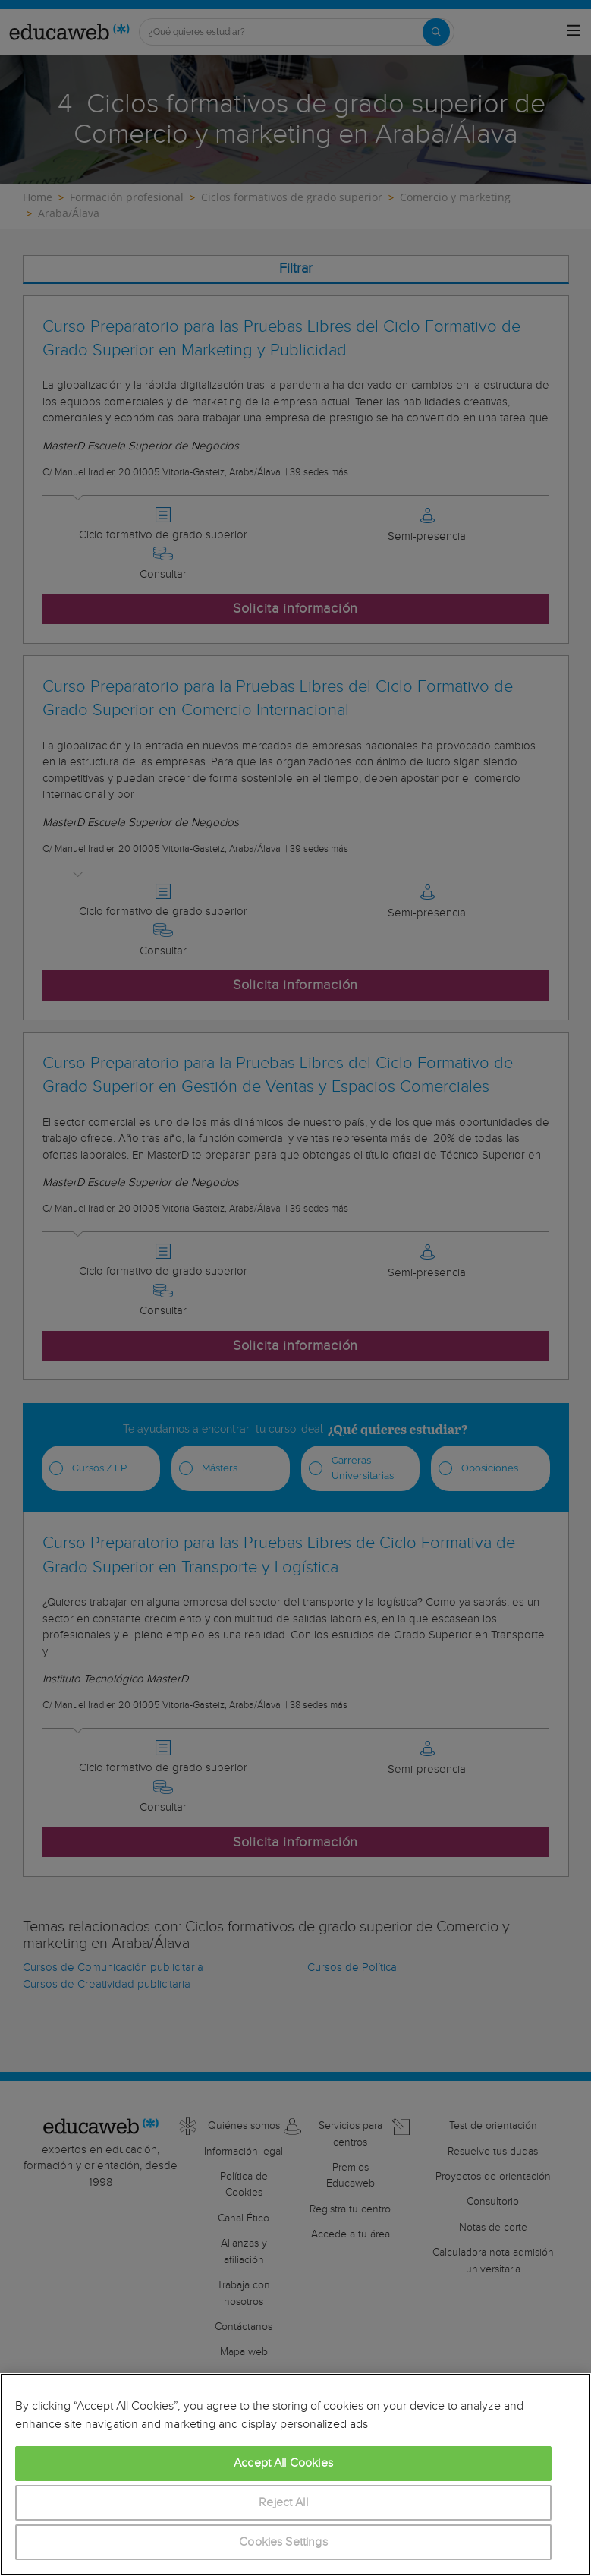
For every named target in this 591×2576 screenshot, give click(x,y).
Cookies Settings (283, 2542)
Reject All (283, 2503)
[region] (295, 2474)
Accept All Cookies (283, 2463)
